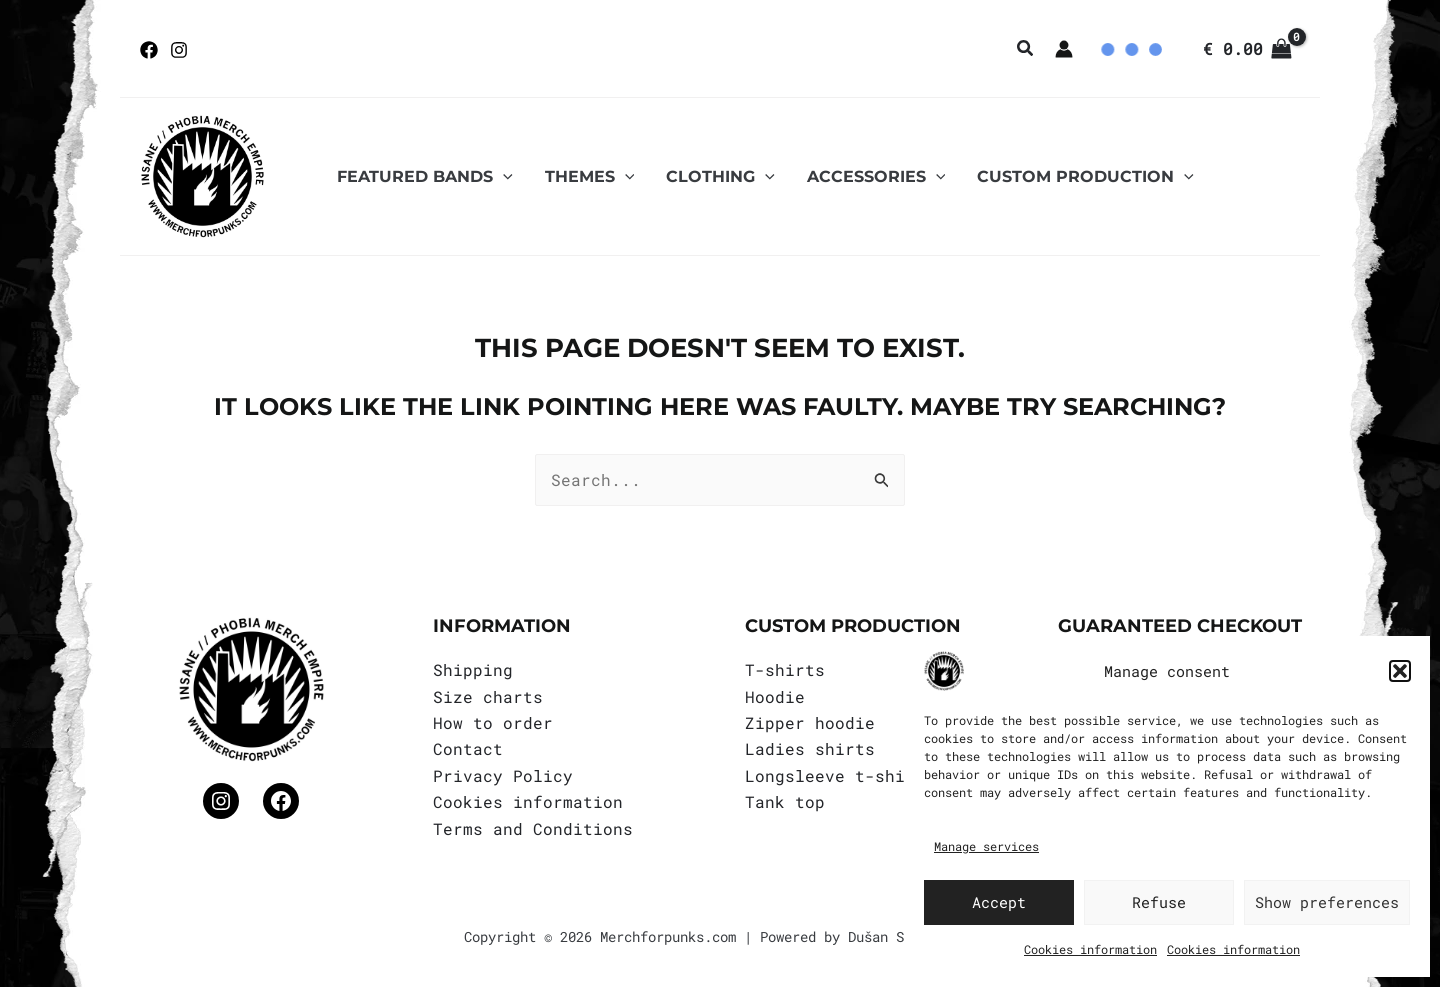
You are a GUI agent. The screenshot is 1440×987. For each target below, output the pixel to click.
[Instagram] (179, 50)
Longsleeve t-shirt (835, 775)
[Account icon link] (1064, 49)
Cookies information (1090, 949)
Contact (468, 748)
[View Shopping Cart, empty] (1247, 49)
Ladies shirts (810, 748)
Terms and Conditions (533, 828)
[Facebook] (149, 50)
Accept (999, 902)
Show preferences (1327, 902)
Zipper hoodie (810, 722)
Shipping (473, 669)
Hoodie (775, 696)
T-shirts (785, 669)
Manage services (986, 846)
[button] (1400, 671)
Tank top (785, 801)
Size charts (488, 696)
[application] (503, 177)
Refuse (1159, 902)
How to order (493, 722)
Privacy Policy (503, 775)
